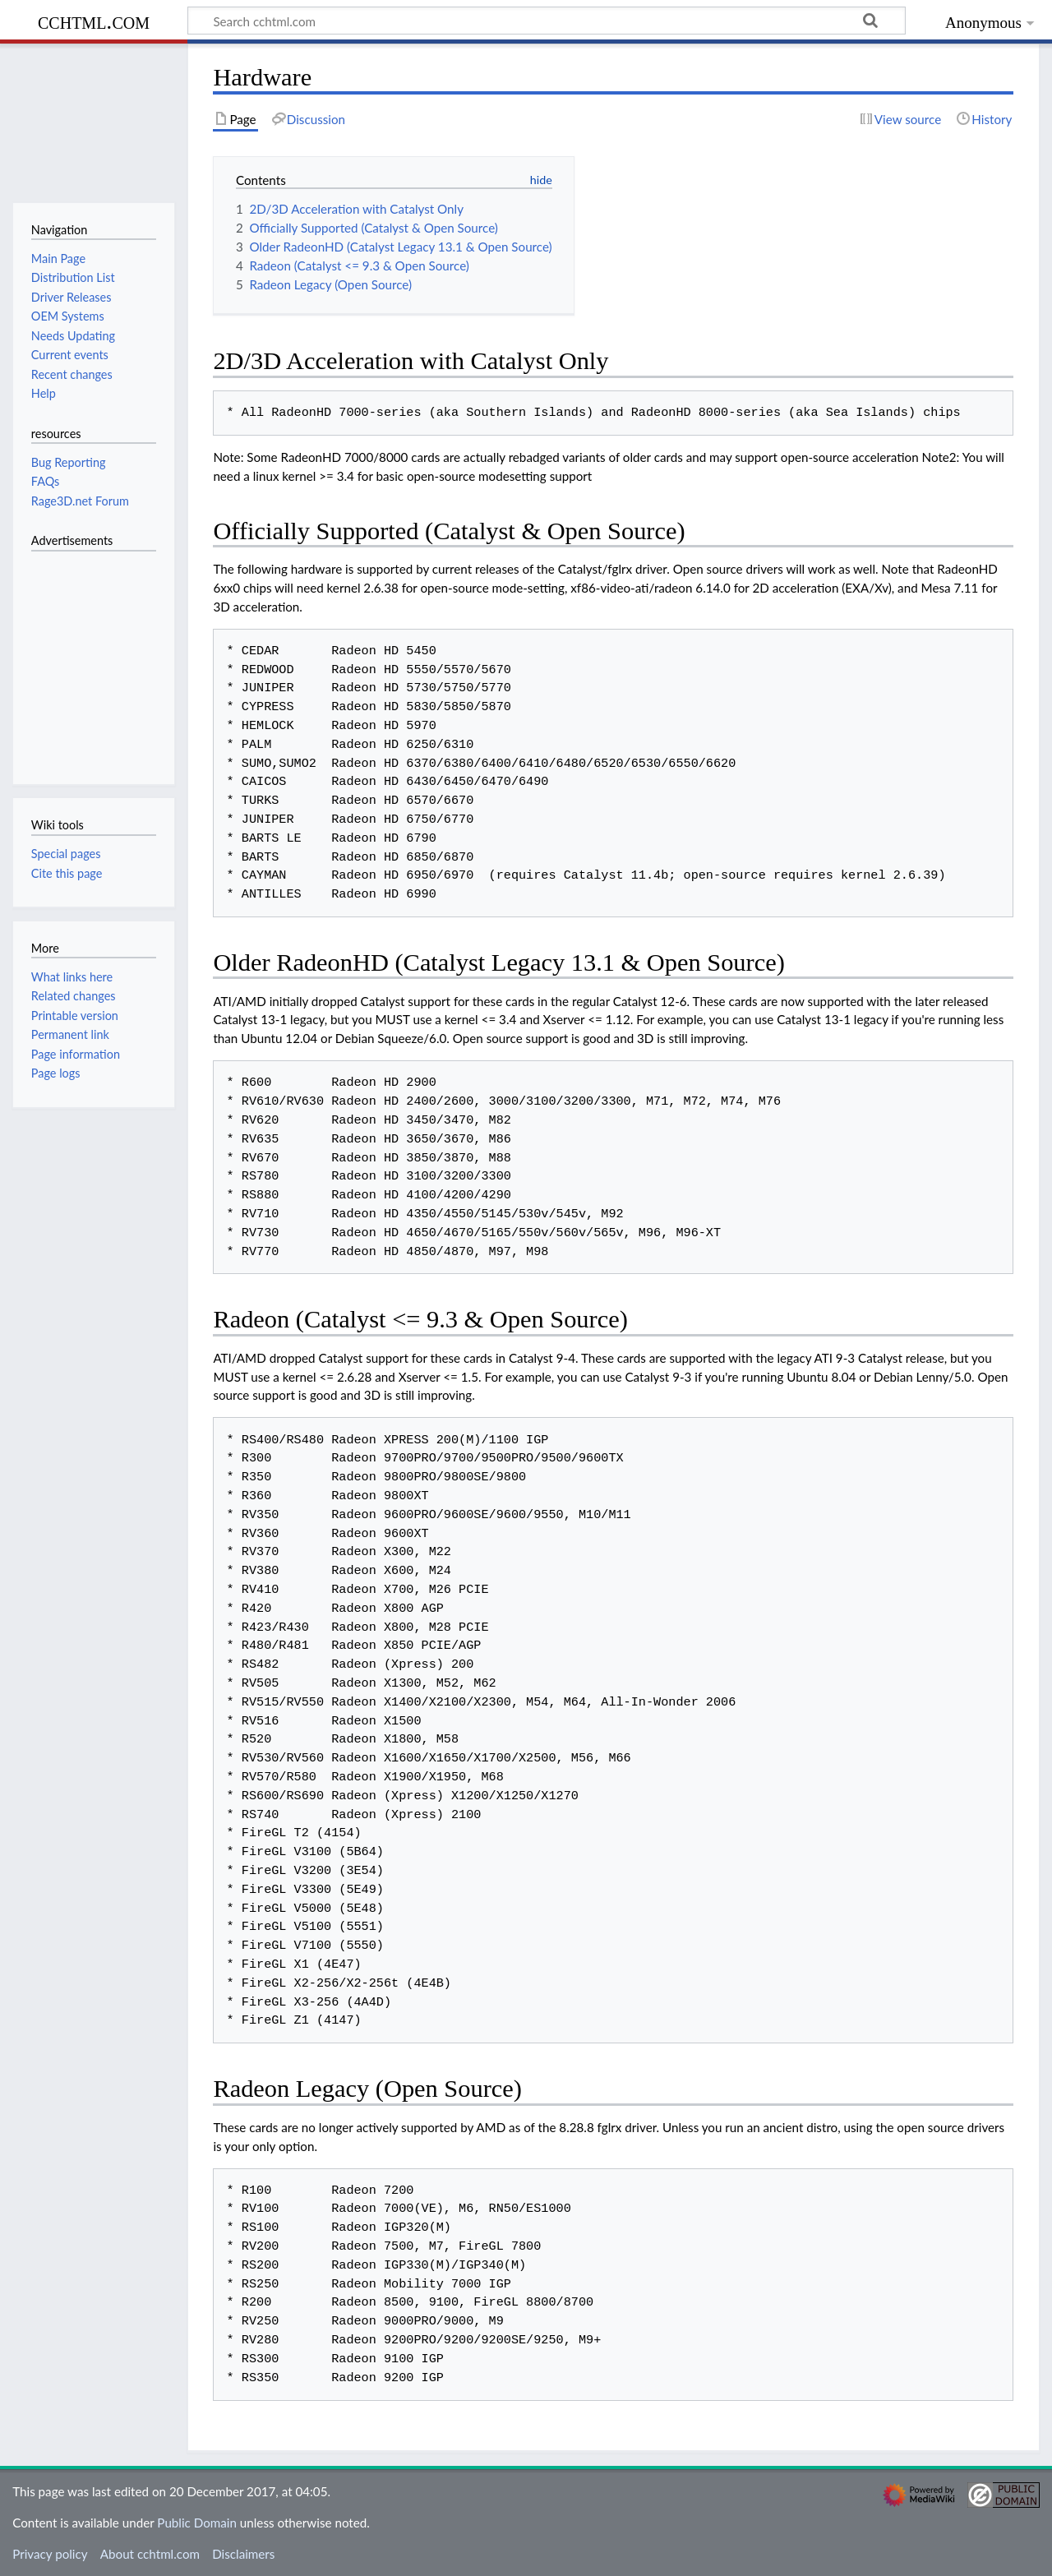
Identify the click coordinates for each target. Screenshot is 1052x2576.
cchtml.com (94, 21)
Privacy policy (49, 2553)
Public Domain (197, 2522)
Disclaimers (243, 2553)
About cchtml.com (150, 2553)
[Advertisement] (80, 658)
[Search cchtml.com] (546, 20)
